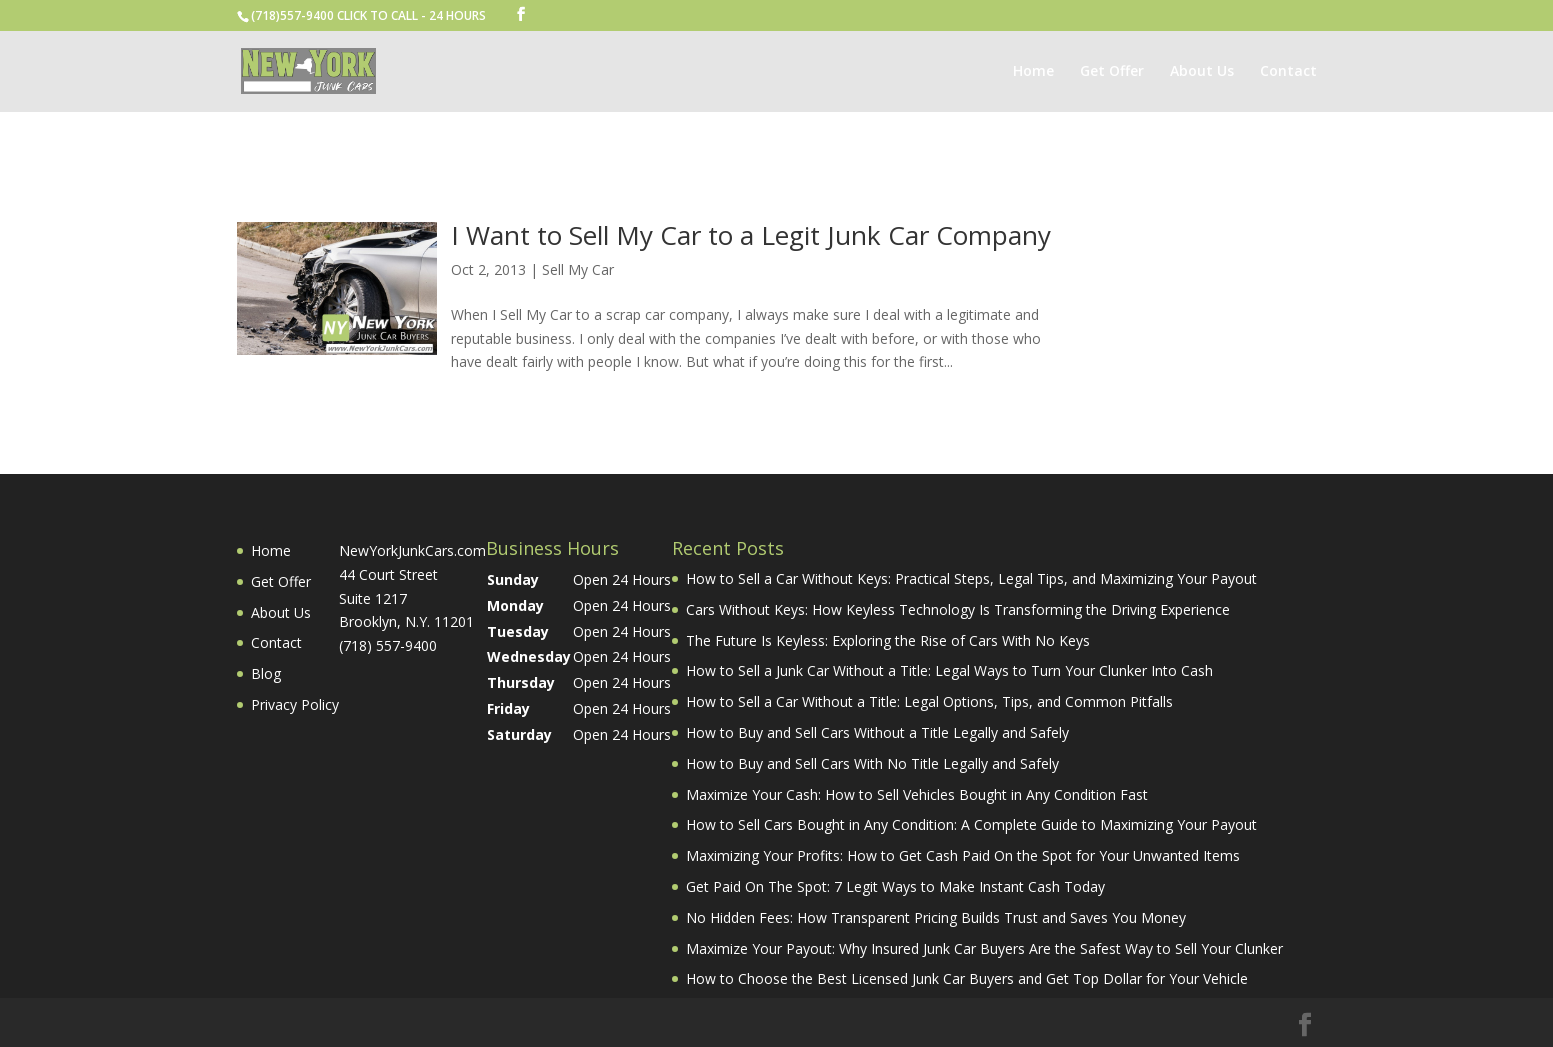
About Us (1202, 72)
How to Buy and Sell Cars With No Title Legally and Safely (872, 763)
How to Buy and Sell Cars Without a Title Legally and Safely (877, 732)
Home (1033, 72)
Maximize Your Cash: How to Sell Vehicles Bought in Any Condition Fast (917, 794)
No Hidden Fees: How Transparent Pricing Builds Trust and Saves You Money (936, 917)
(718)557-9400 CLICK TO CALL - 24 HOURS (368, 15)
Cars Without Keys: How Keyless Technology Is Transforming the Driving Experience (958, 609)
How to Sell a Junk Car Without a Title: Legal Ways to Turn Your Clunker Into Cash (949, 670)
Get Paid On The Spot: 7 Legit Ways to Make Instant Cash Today (895, 886)
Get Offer (1112, 72)
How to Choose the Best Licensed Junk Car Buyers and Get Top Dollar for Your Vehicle (967, 978)
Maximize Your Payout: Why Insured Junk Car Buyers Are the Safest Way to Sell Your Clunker (984, 948)
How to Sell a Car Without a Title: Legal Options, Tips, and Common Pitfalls (929, 701)
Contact (1288, 72)
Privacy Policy (295, 704)
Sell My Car (578, 269)
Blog (266, 673)
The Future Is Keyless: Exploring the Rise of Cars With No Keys (888, 640)
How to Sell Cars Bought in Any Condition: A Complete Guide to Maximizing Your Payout (971, 824)
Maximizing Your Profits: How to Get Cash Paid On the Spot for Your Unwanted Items (963, 855)
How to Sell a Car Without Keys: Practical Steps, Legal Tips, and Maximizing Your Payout (971, 578)
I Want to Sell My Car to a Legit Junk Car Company (751, 235)
